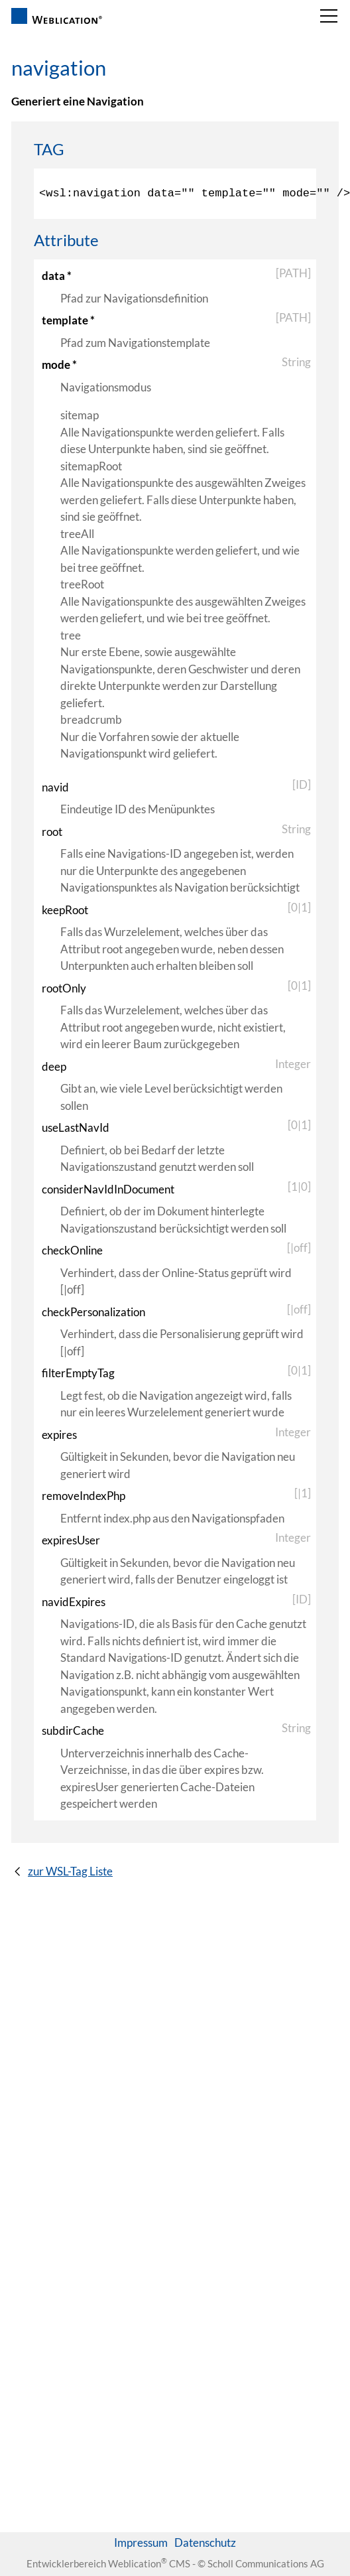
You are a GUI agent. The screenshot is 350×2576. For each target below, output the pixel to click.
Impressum (141, 2542)
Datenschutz (205, 2542)
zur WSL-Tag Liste (70, 1871)
